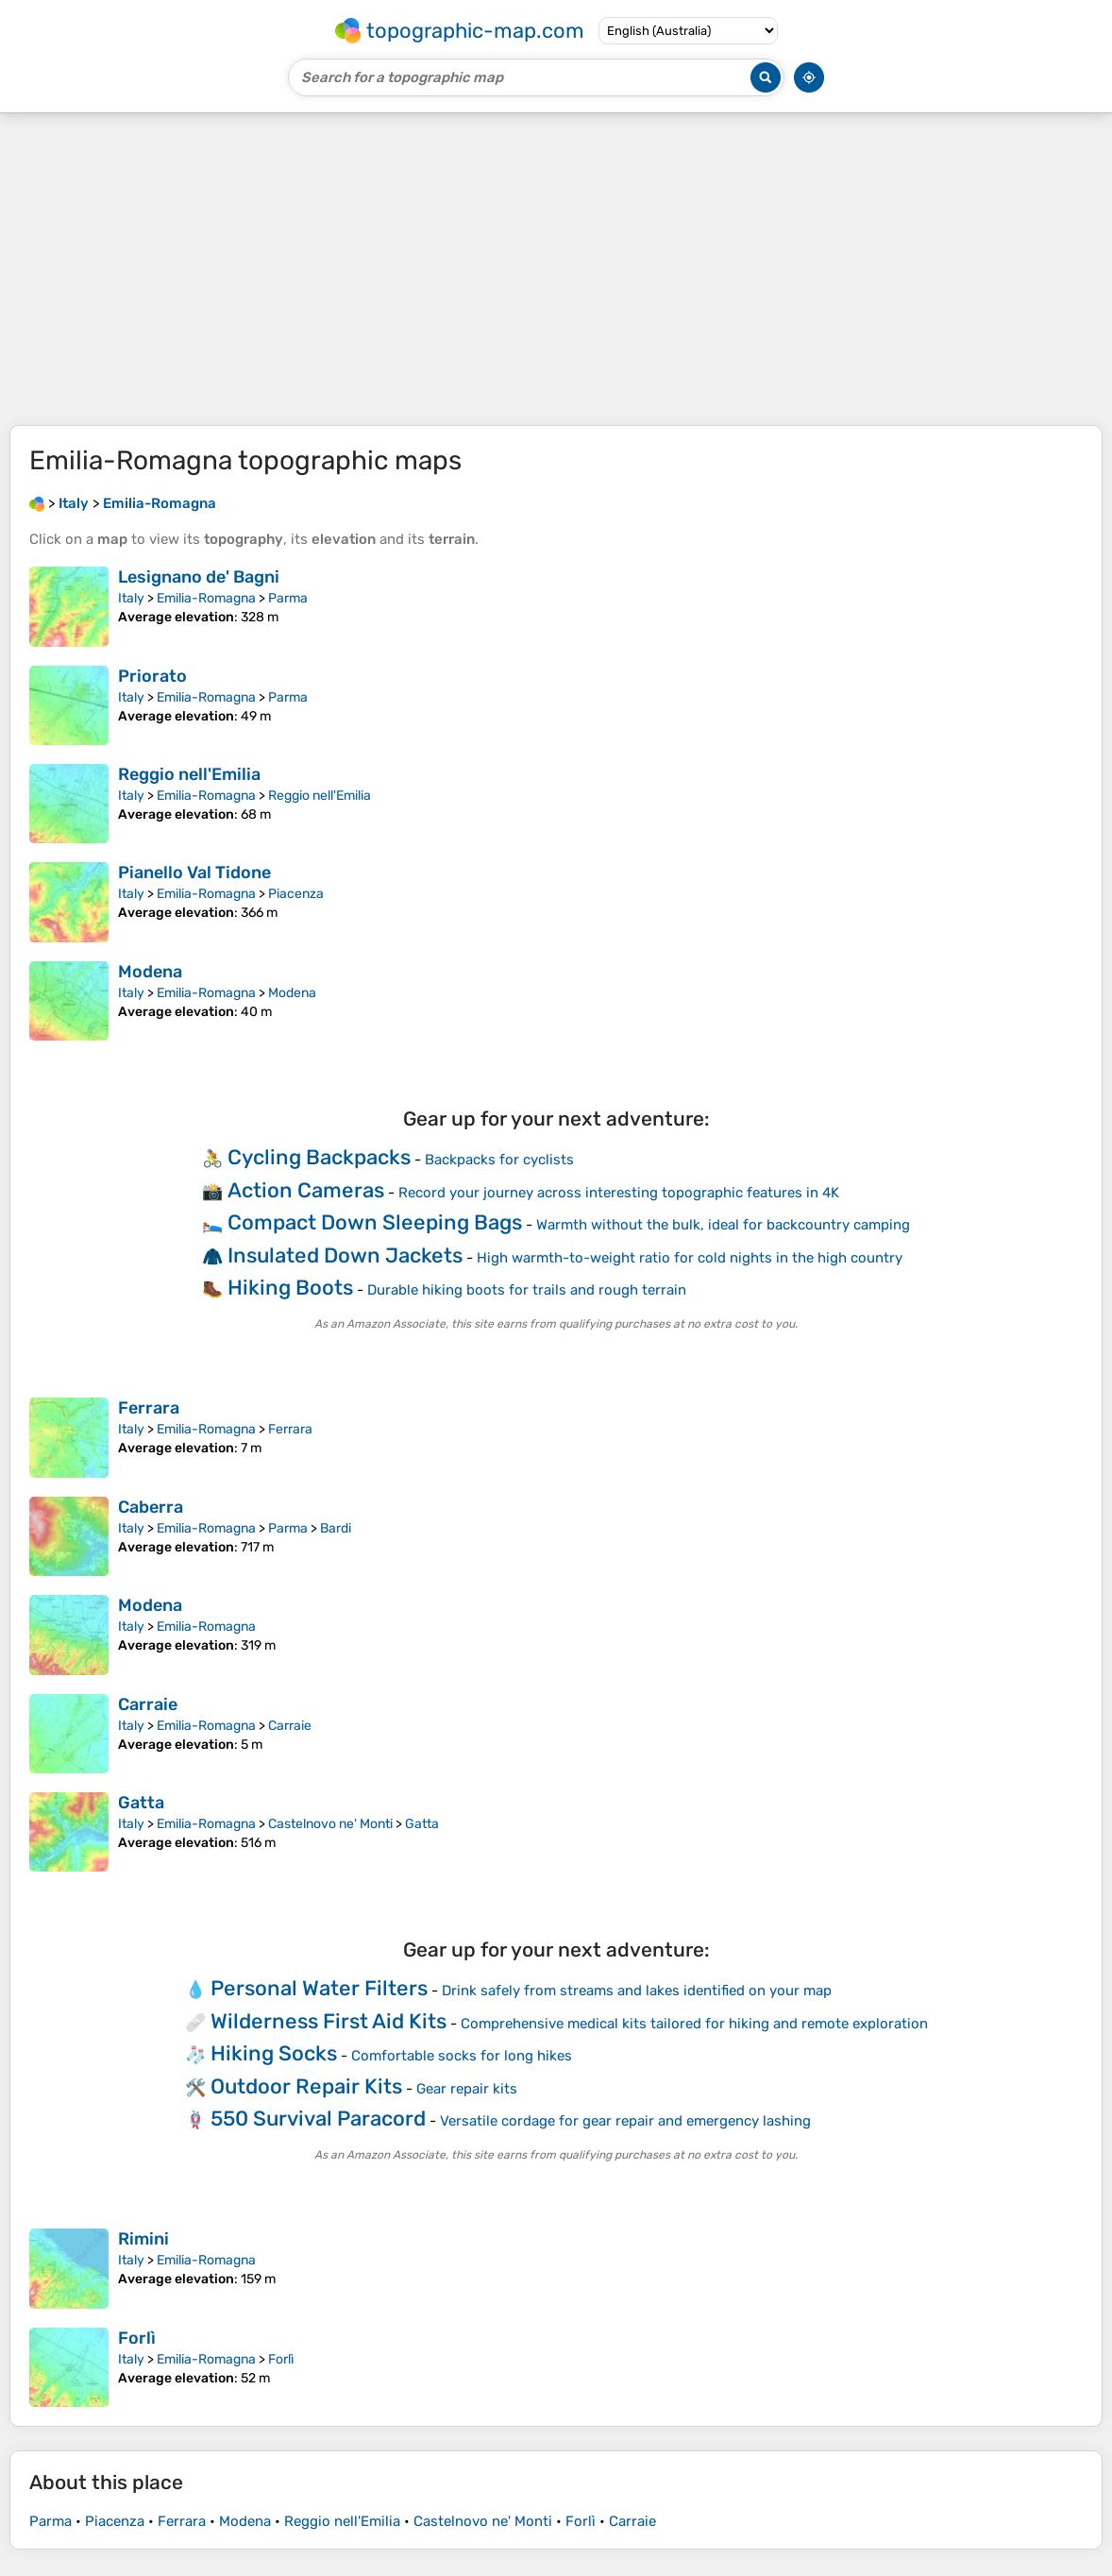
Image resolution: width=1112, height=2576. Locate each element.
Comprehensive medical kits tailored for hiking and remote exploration (694, 2023)
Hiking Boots (290, 1287)
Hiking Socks (274, 2053)
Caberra (150, 1507)
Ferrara (148, 1408)
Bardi (335, 1528)
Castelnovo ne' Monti (330, 1824)
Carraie (147, 1704)
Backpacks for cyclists (499, 1159)
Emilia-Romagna (206, 598)
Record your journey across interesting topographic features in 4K (618, 1192)
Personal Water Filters (319, 1988)
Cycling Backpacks (319, 1157)
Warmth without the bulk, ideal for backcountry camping (723, 1224)
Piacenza (296, 894)
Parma (288, 598)
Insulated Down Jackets (345, 1255)
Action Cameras (305, 1190)
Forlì (137, 2338)
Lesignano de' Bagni (198, 577)
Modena (150, 971)
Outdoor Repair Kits (306, 2086)
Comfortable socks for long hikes (461, 2055)
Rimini (143, 2239)
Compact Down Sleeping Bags (374, 1222)
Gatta (141, 1802)
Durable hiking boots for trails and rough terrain (526, 1289)
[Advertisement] (556, 269)
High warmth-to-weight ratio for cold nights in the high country (689, 1257)
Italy (131, 598)
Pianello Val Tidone (194, 872)
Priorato (152, 676)
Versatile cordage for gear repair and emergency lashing (625, 2120)
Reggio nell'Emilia (189, 774)
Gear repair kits (466, 2088)
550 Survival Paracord (318, 2118)
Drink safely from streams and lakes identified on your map (637, 1990)
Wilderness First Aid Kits (328, 2021)
